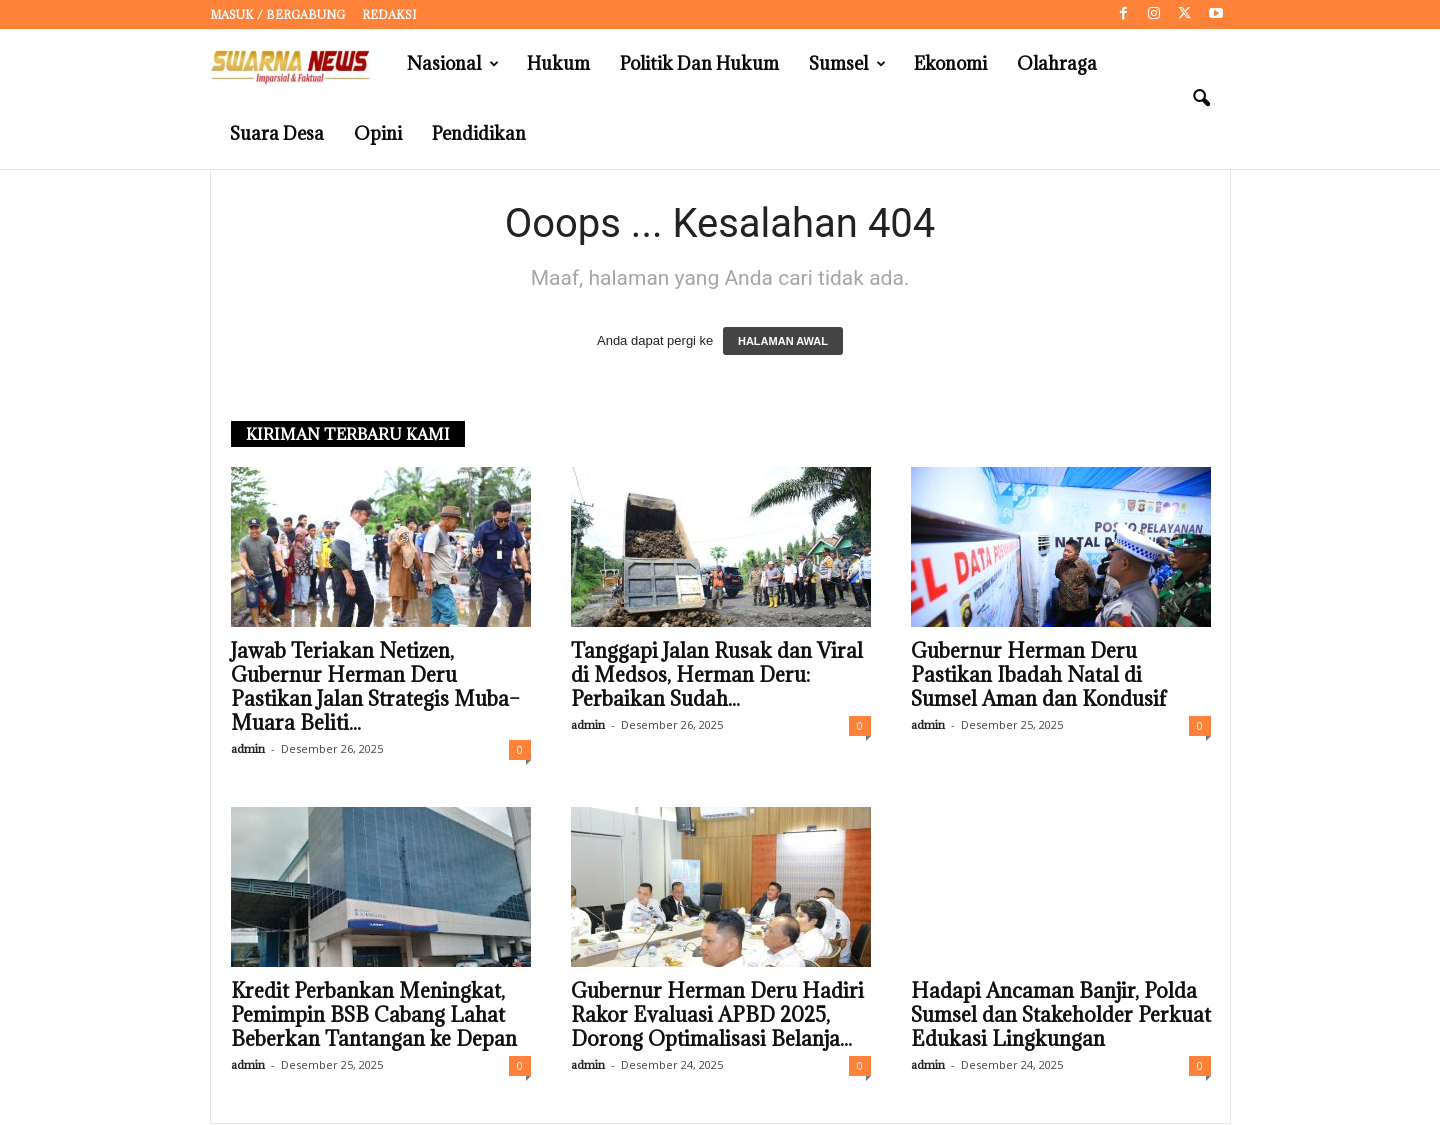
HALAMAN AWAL (783, 342)
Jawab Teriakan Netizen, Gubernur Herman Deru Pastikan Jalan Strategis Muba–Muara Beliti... (375, 688)
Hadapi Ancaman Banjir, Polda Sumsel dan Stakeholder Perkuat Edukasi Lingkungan (1061, 1016)
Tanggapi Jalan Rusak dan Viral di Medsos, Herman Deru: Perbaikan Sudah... (717, 676)
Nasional (453, 64)
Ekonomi (950, 63)
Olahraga (1057, 63)
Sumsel (847, 64)
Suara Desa (277, 133)
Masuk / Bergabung (277, 14)
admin (248, 749)
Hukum (558, 63)
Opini (378, 133)
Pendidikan (479, 133)
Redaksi (389, 14)
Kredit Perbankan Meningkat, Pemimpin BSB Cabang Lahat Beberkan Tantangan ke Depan (374, 1016)
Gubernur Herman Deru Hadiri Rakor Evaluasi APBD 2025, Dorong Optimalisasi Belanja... (717, 1016)
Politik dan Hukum (699, 63)
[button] (1201, 99)
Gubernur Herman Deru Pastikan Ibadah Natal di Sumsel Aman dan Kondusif (1038, 676)
